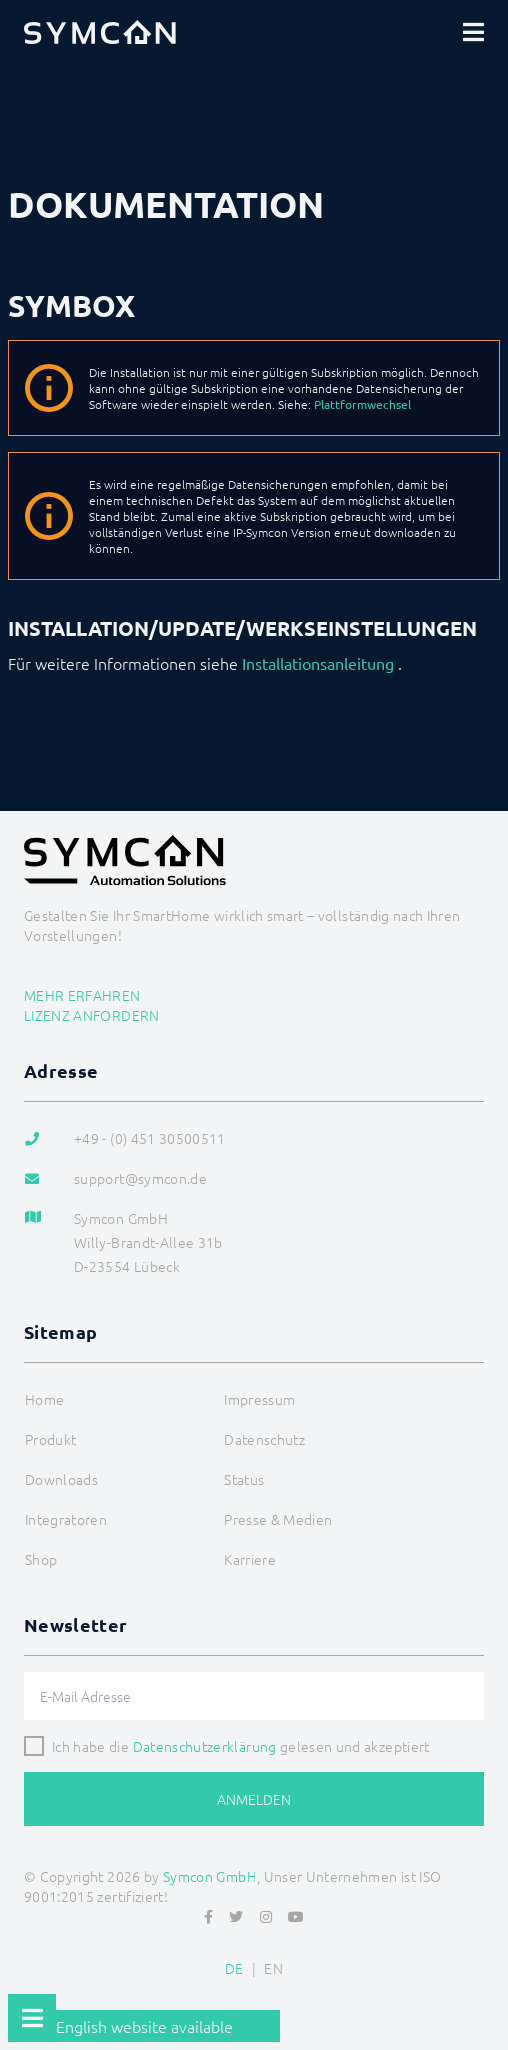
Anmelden (254, 1799)
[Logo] (100, 32)
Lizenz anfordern (92, 1015)
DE (234, 1968)
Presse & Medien (278, 1519)
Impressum (259, 1399)
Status (244, 1479)
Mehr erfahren (82, 995)
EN (273, 1968)
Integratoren (66, 1519)
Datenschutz (264, 1439)
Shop (41, 1559)
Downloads (61, 1479)
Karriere (250, 1559)
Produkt (50, 1439)
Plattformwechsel (362, 404)
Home (44, 1399)
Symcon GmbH (210, 1876)
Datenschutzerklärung (205, 1746)
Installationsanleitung (318, 663)
